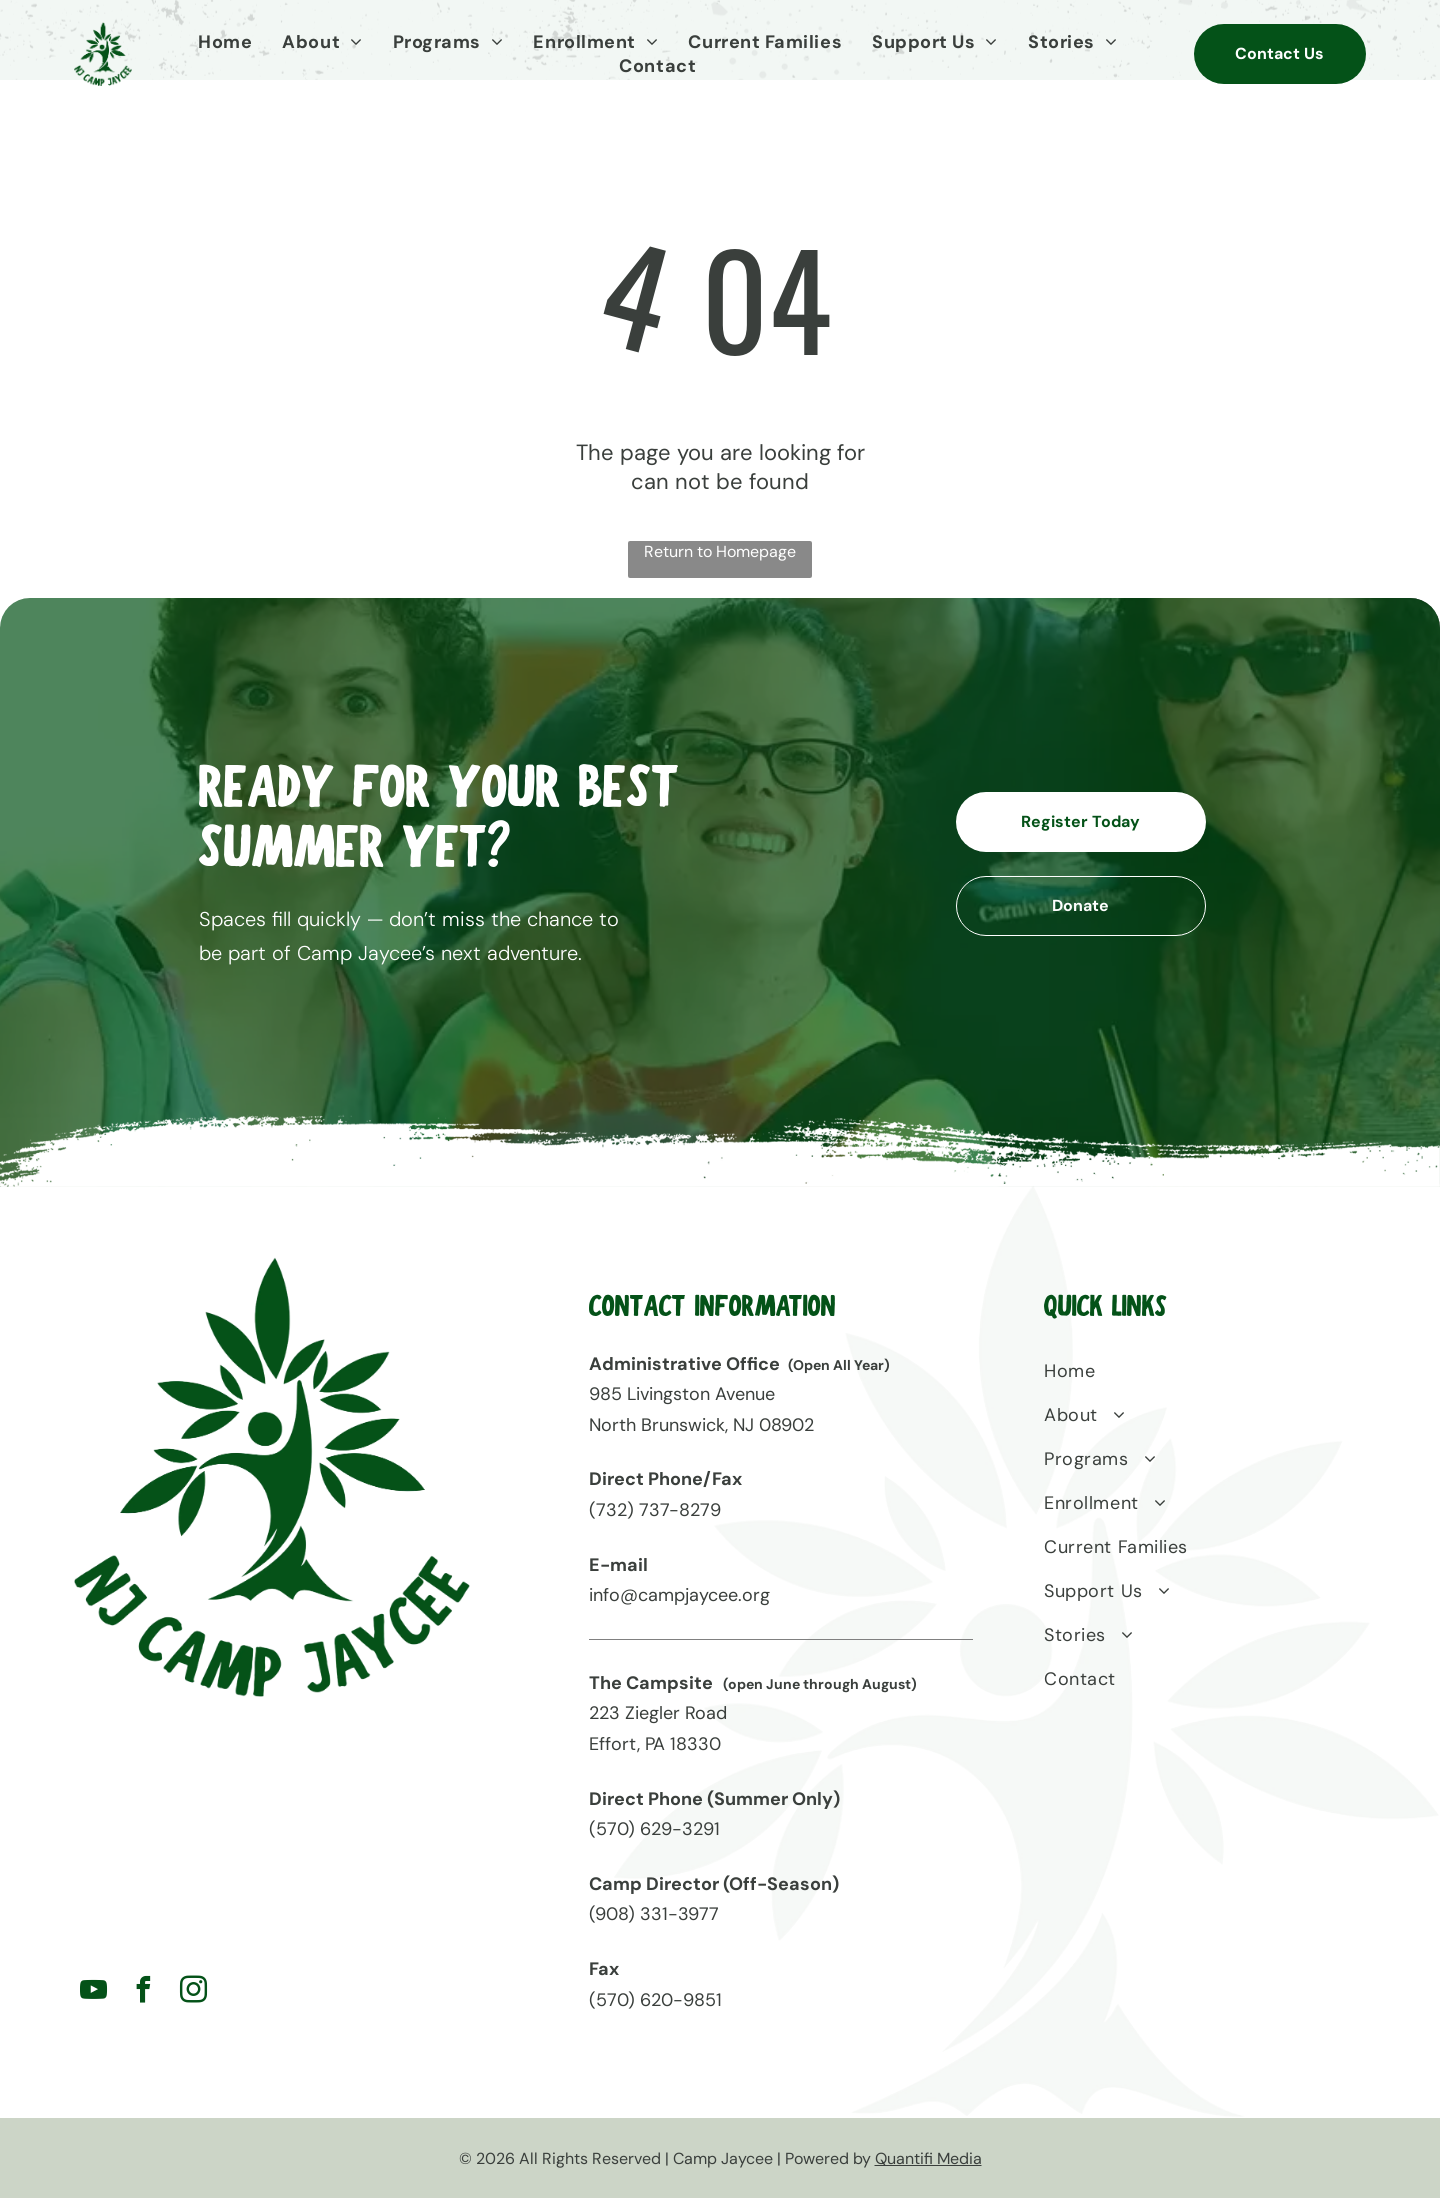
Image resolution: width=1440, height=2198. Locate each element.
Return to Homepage (720, 550)
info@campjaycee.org (679, 1594)
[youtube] (94, 1991)
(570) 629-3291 (654, 1828)
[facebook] (144, 1991)
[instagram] (194, 1991)
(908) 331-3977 (654, 1913)
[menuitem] (230, 42)
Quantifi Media (928, 2157)
